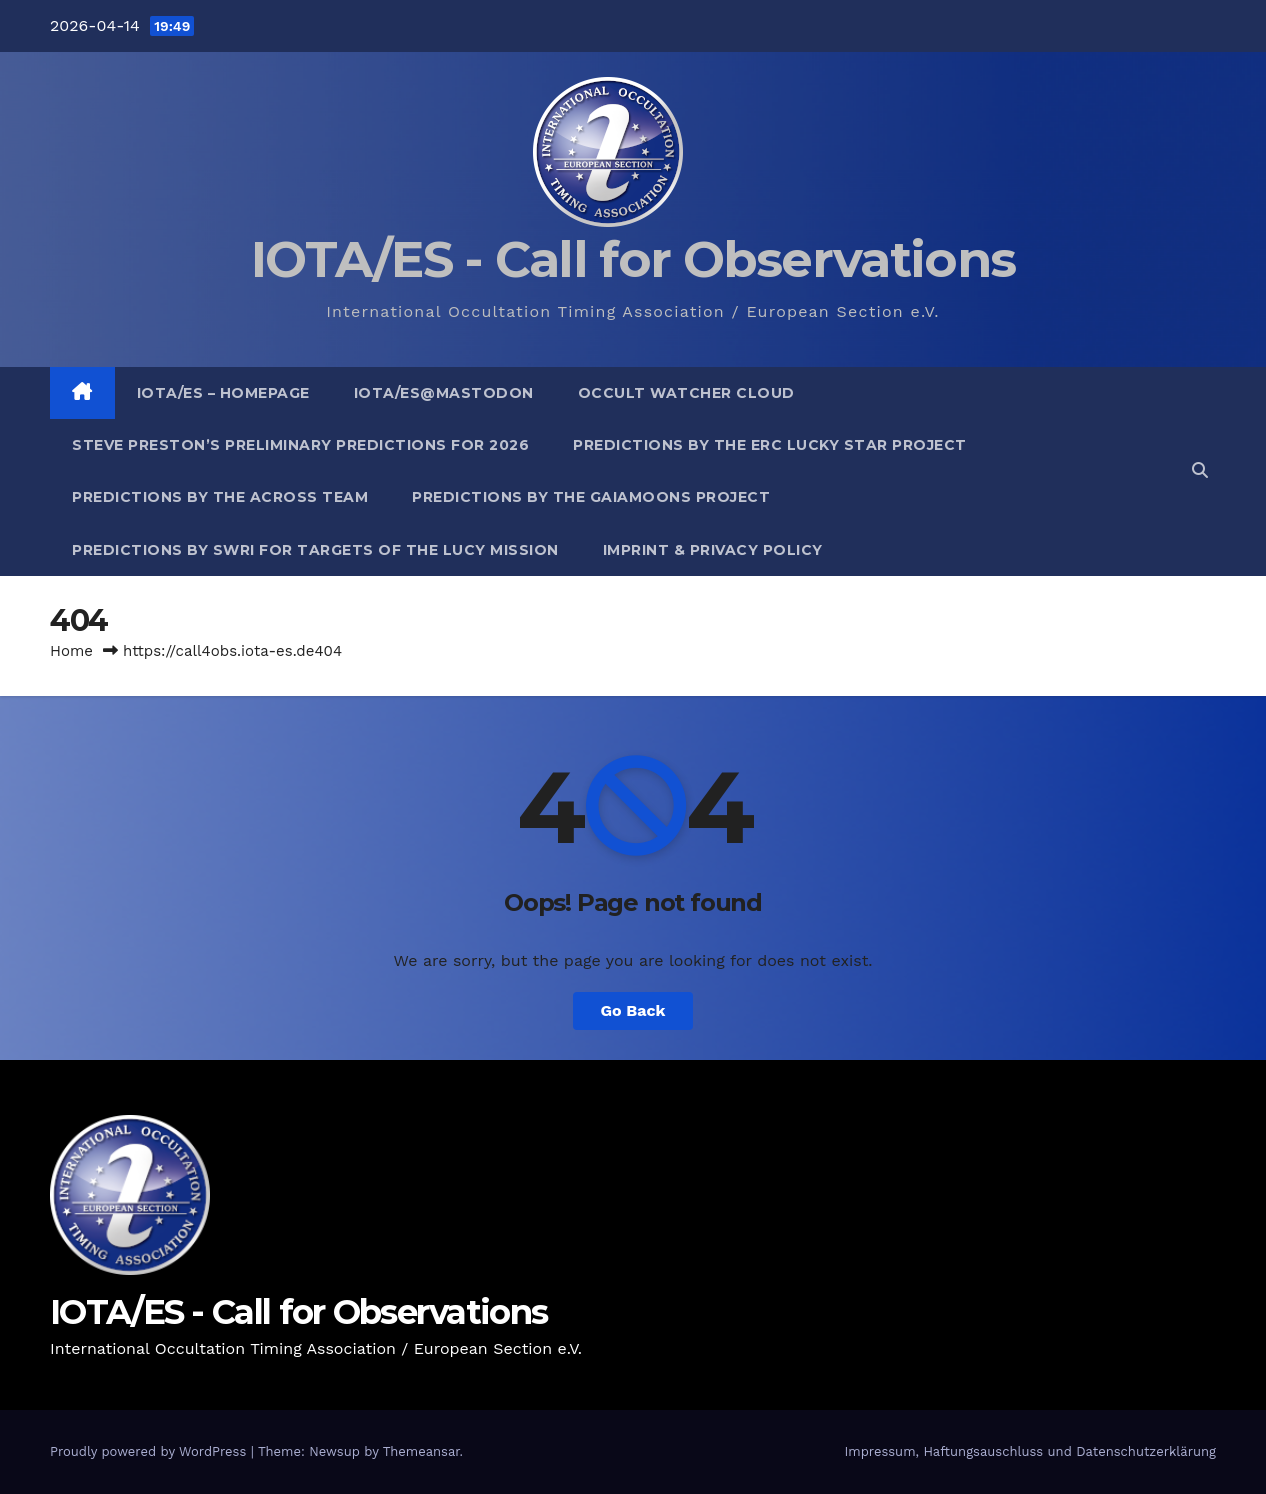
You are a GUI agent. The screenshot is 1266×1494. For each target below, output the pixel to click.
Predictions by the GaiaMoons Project (591, 497)
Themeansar (421, 1451)
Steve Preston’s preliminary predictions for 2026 (300, 445)
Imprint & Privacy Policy (713, 550)
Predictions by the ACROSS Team (220, 497)
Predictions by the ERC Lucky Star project (770, 445)
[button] (1200, 470)
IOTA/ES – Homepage (223, 393)
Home (71, 651)
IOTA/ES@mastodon (444, 393)
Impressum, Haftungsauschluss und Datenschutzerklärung (1030, 1451)
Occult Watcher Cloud (686, 393)
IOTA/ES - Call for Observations (633, 259)
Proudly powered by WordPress (150, 1451)
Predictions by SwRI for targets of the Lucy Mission (315, 550)
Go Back (633, 1010)
